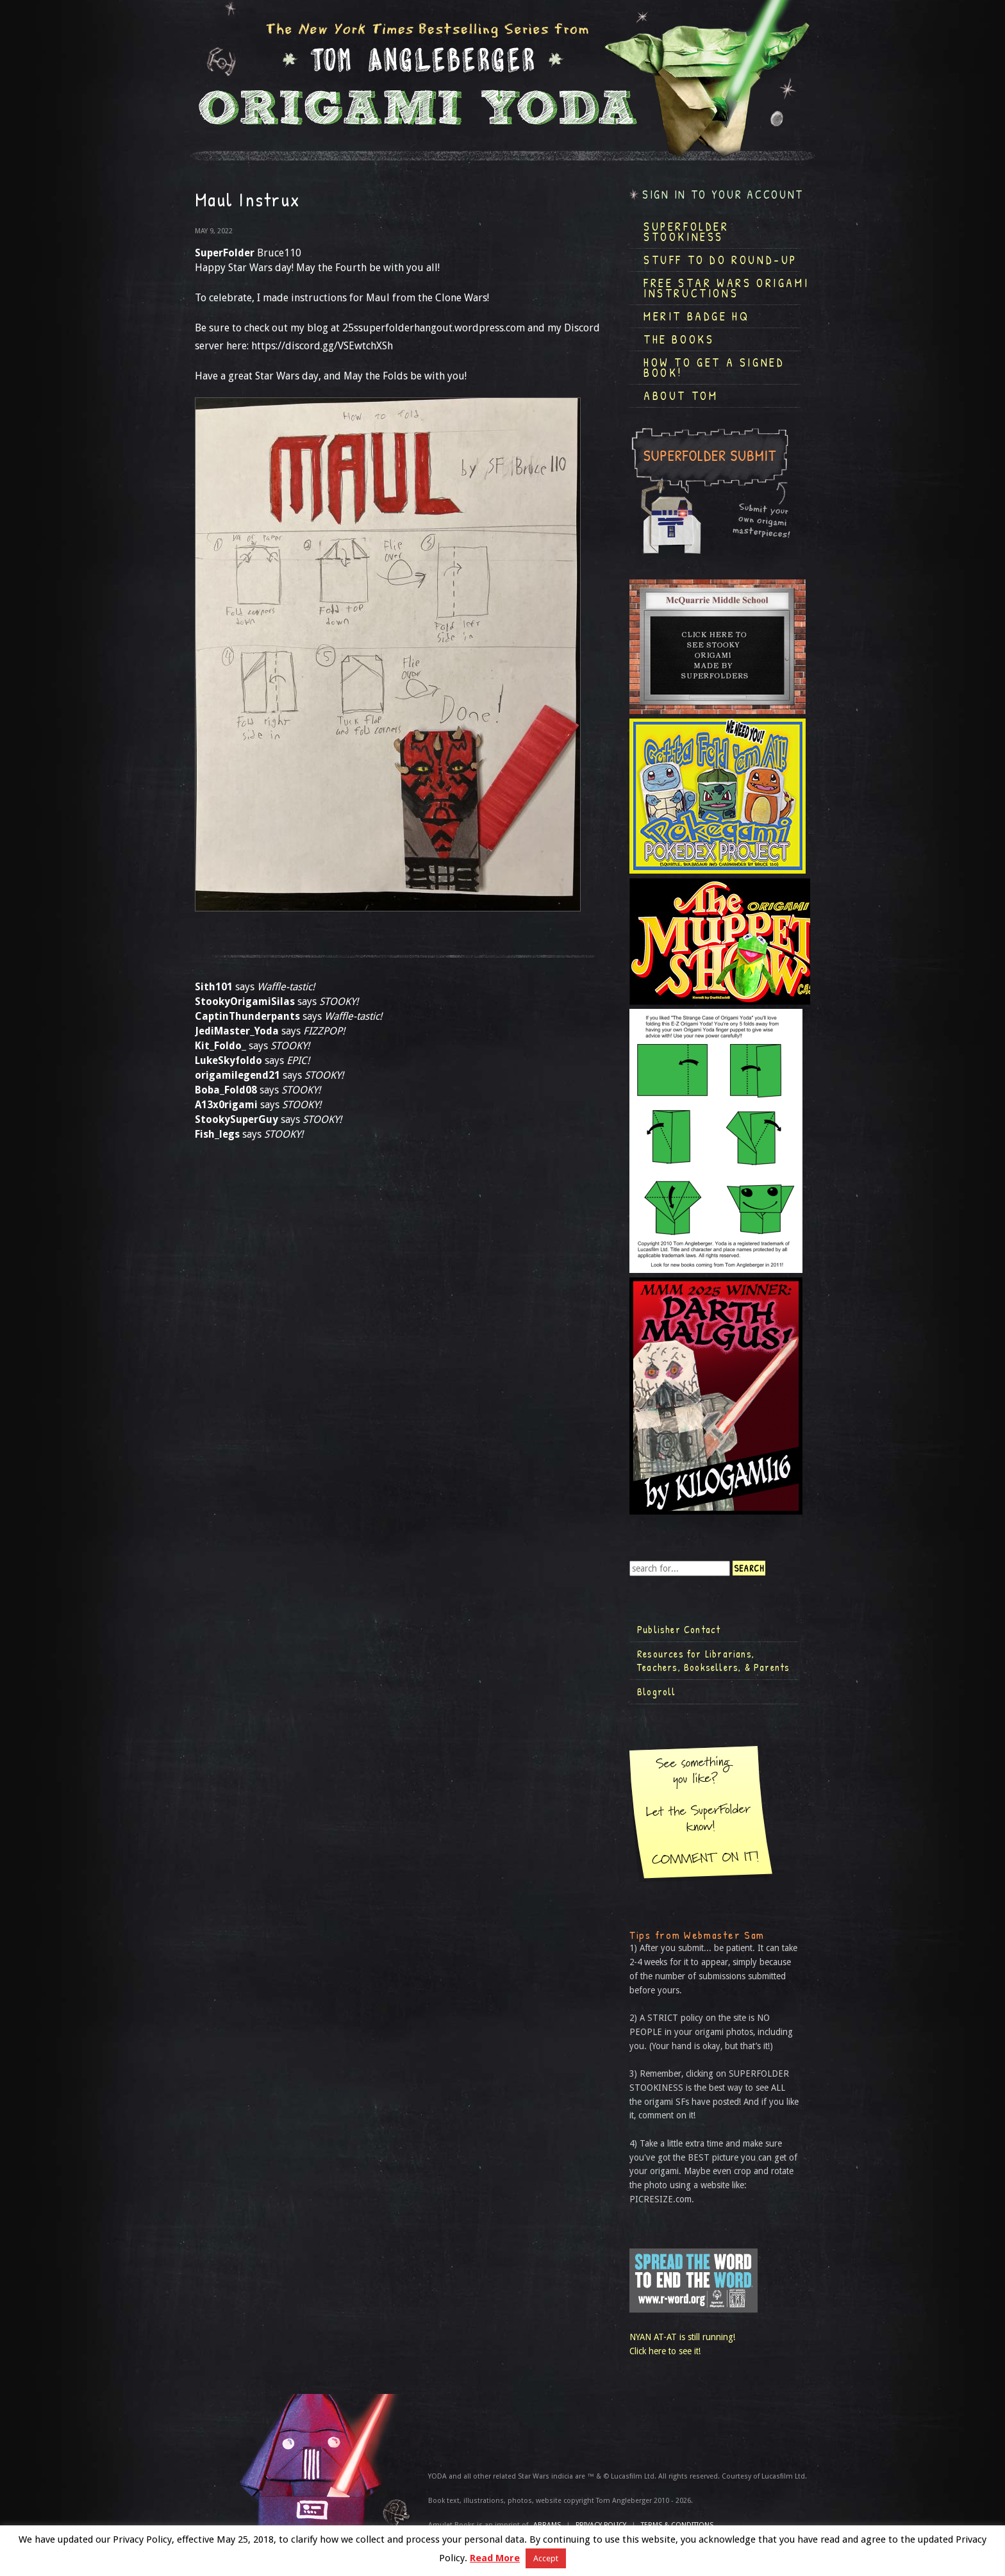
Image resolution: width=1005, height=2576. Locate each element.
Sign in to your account (723, 195)
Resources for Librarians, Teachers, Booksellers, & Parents (713, 1661)
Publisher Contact (678, 1629)
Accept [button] (545, 2558)
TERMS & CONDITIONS (677, 2525)
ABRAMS (547, 2525)
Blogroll (656, 1691)
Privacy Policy (601, 2525)
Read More (495, 2558)
